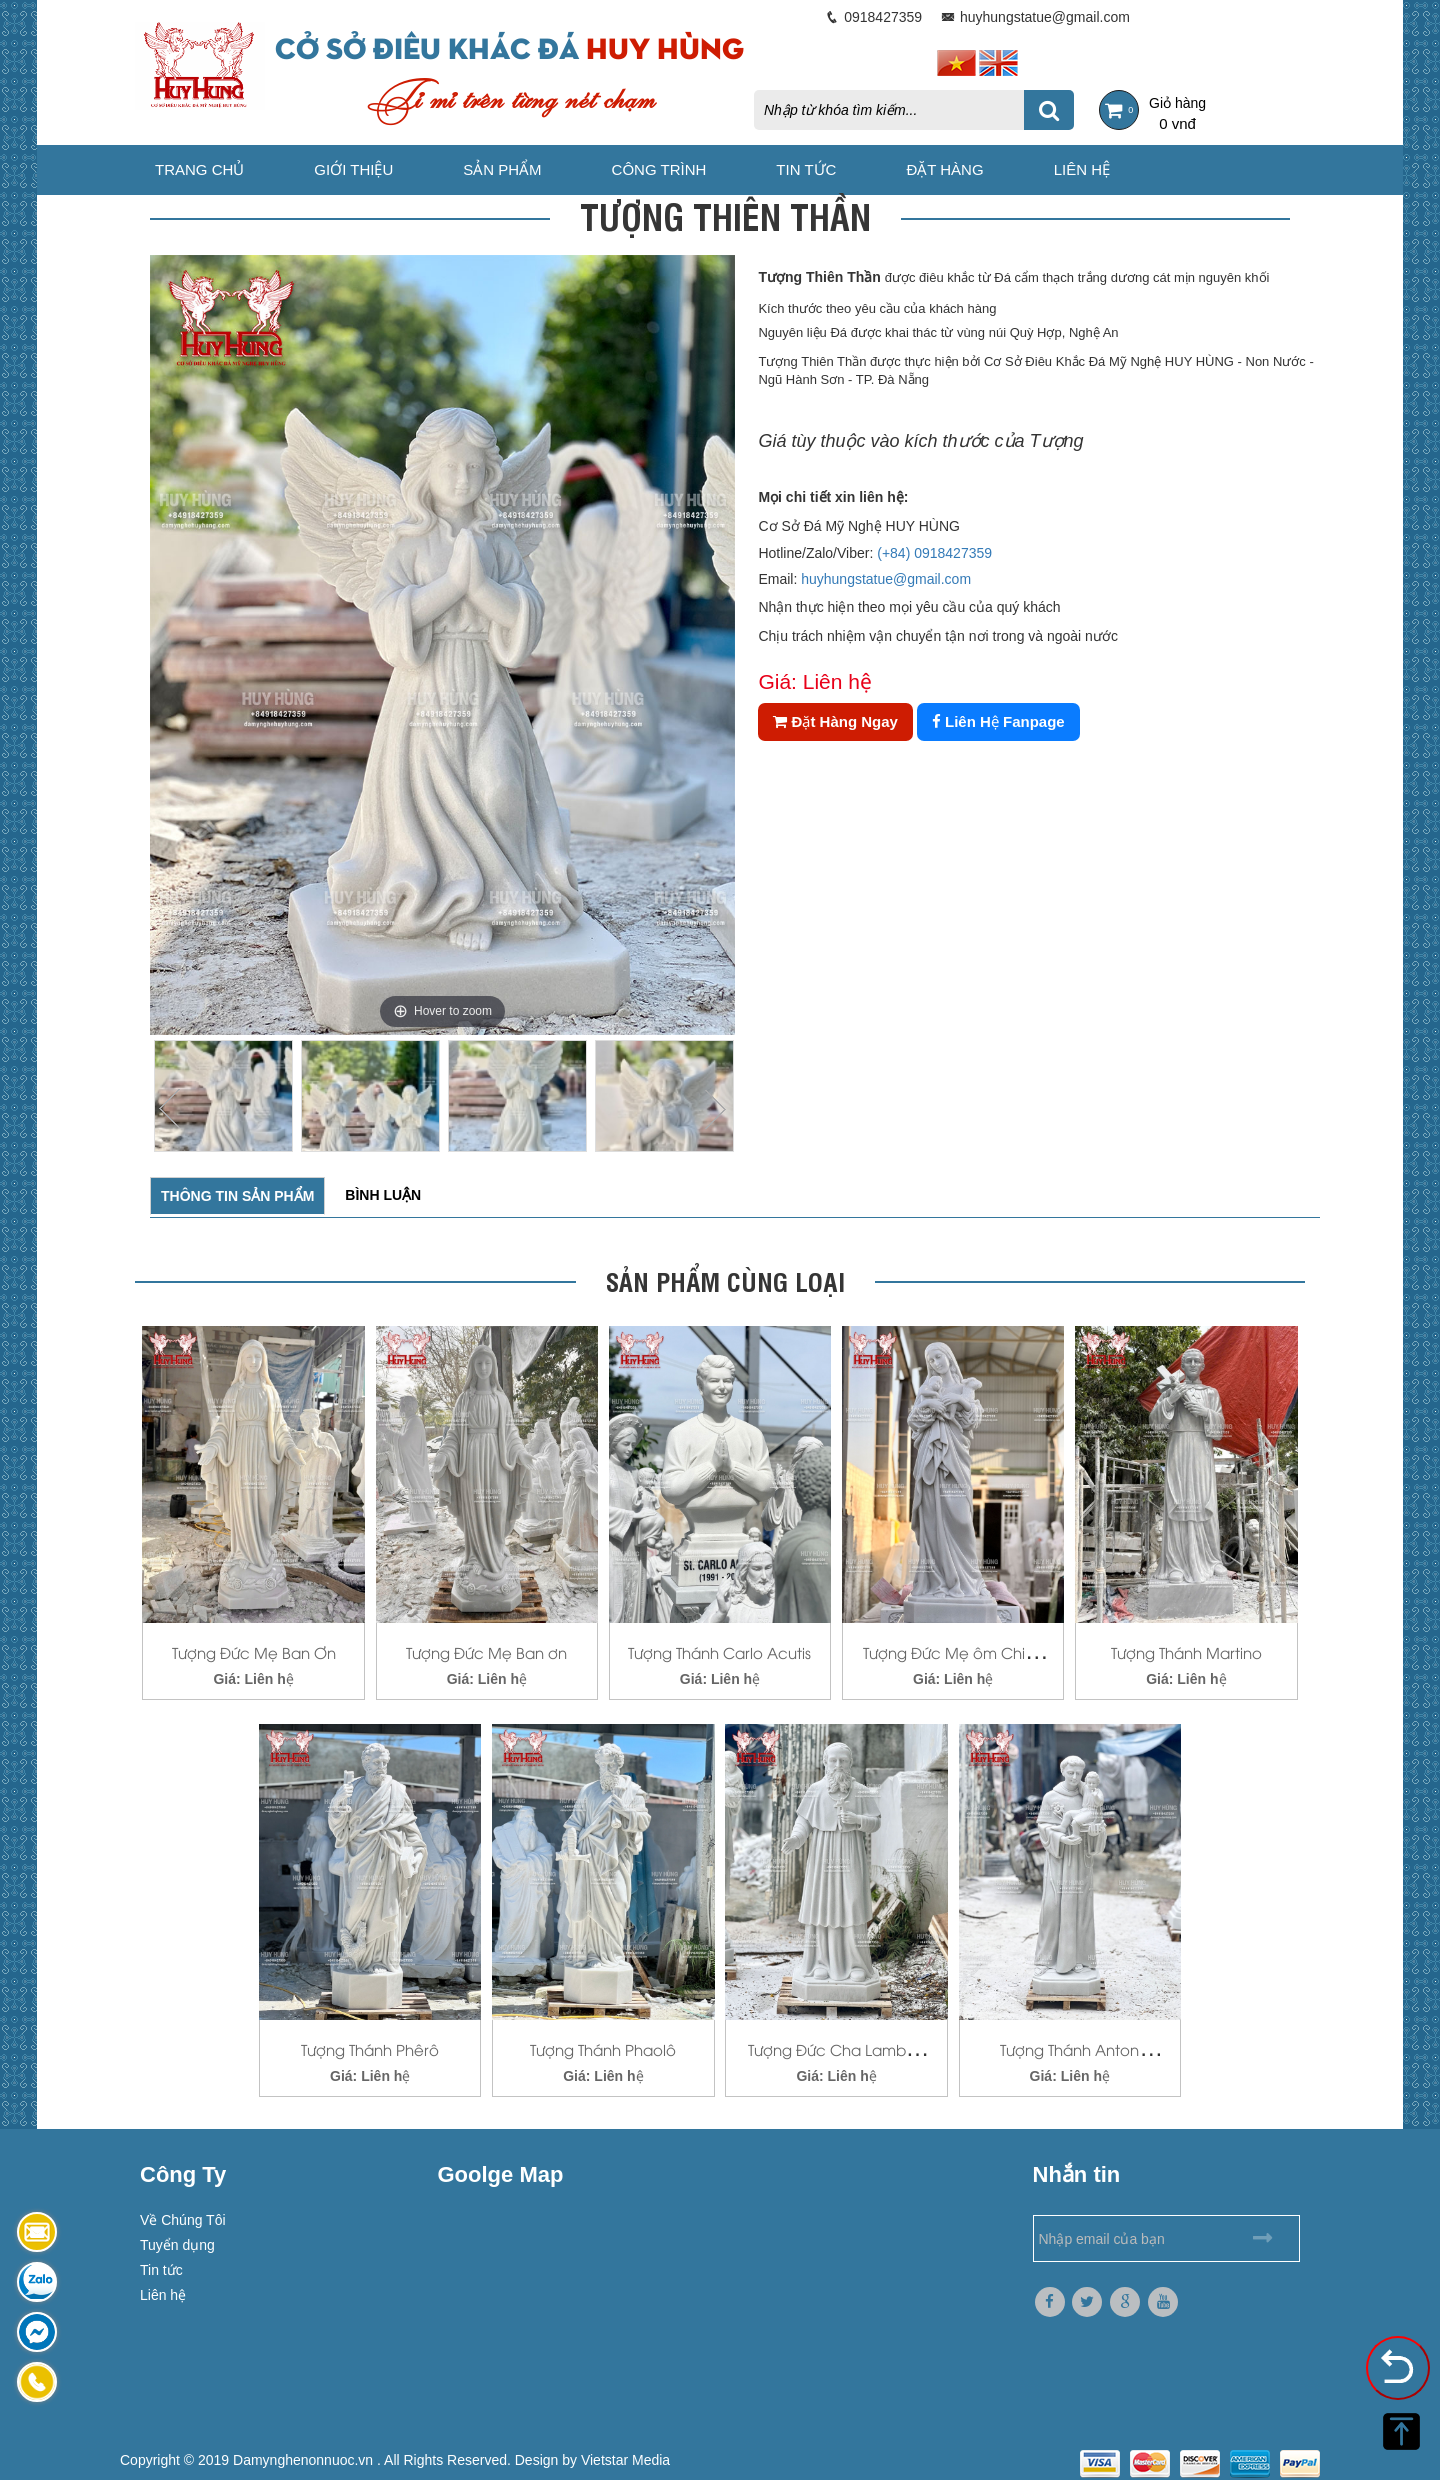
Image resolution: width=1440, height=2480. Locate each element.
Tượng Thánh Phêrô (370, 2049)
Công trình (659, 169)
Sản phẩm (502, 169)
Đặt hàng (944, 169)
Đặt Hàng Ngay (835, 721)
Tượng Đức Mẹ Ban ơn (486, 1652)
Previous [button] (170, 1109)
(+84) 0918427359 (934, 553)
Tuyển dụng (177, 2245)
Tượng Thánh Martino (1186, 1652)
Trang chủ (199, 169)
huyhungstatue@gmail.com (886, 579)
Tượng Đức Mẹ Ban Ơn (254, 1652)
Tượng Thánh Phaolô (603, 2049)
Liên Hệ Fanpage (998, 721)
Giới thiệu (353, 169)
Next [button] (715, 1109)
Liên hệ (1082, 169)
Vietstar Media (625, 2460)
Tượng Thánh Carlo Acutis (719, 1652)
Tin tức (806, 169)
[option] (442, 645)
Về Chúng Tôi (183, 2220)
